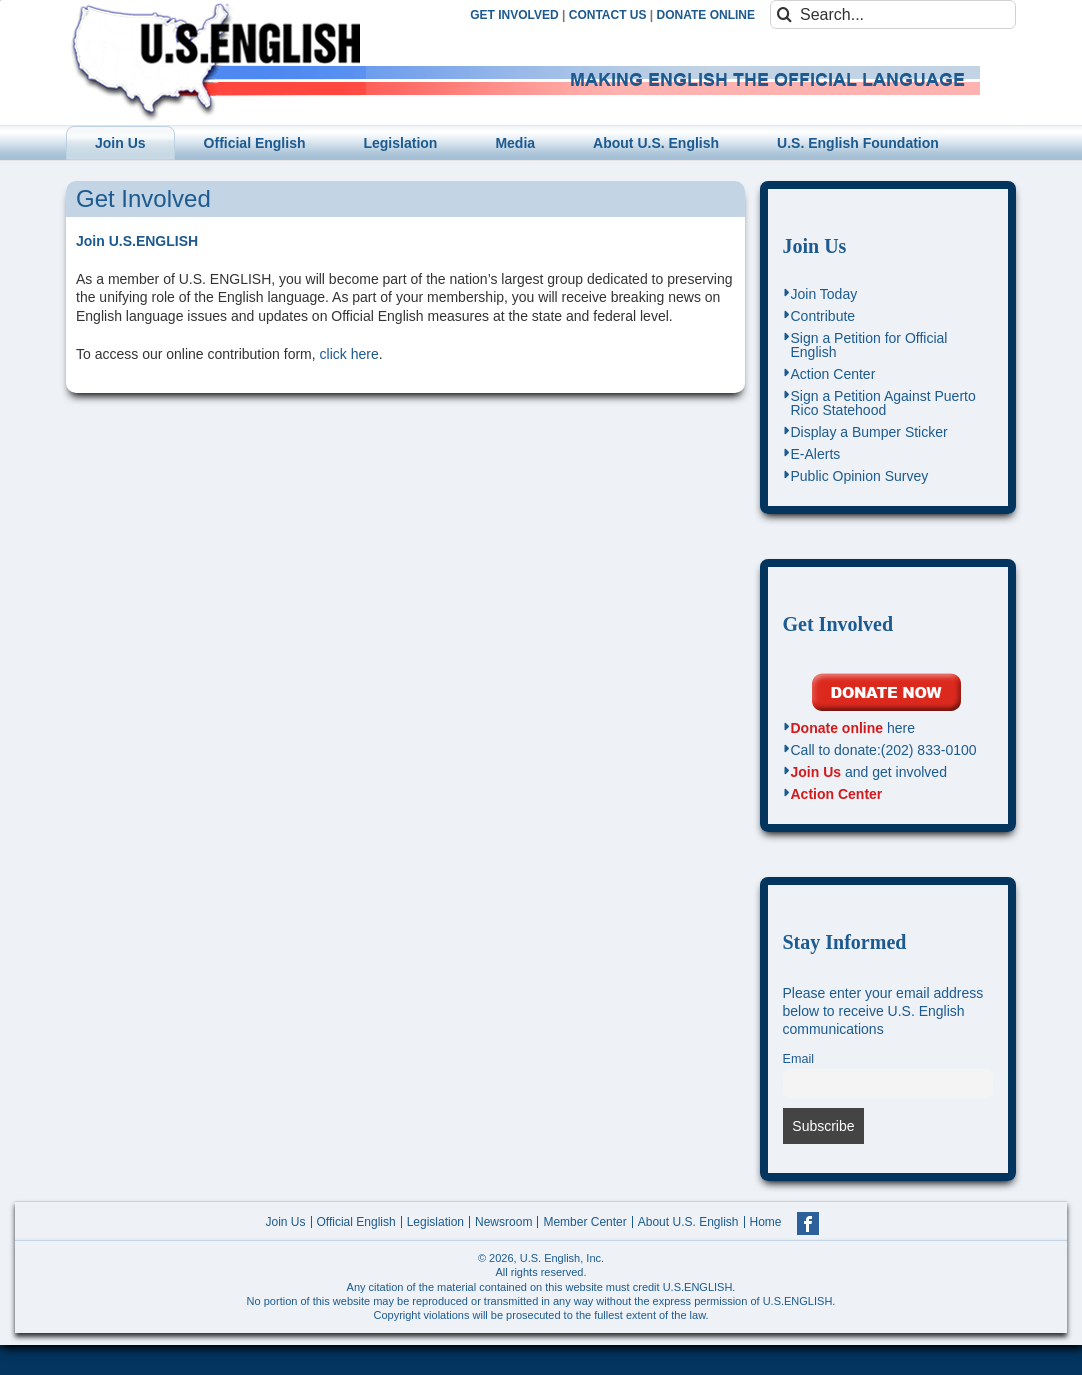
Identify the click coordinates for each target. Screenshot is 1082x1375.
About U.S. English (688, 1222)
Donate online (837, 728)
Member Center (584, 1222)
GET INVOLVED (514, 15)
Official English (356, 1222)
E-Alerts (816, 454)
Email (799, 1059)
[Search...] (893, 14)
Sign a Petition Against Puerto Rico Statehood (883, 403)
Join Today (824, 294)
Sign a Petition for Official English (869, 345)
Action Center (833, 374)
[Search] (784, 14)
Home (766, 1222)
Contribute (823, 316)
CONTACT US (608, 15)
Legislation (435, 1222)
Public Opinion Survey (860, 476)
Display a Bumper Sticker (869, 432)
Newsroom (503, 1222)
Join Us (815, 246)
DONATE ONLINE (706, 15)
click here (349, 354)
